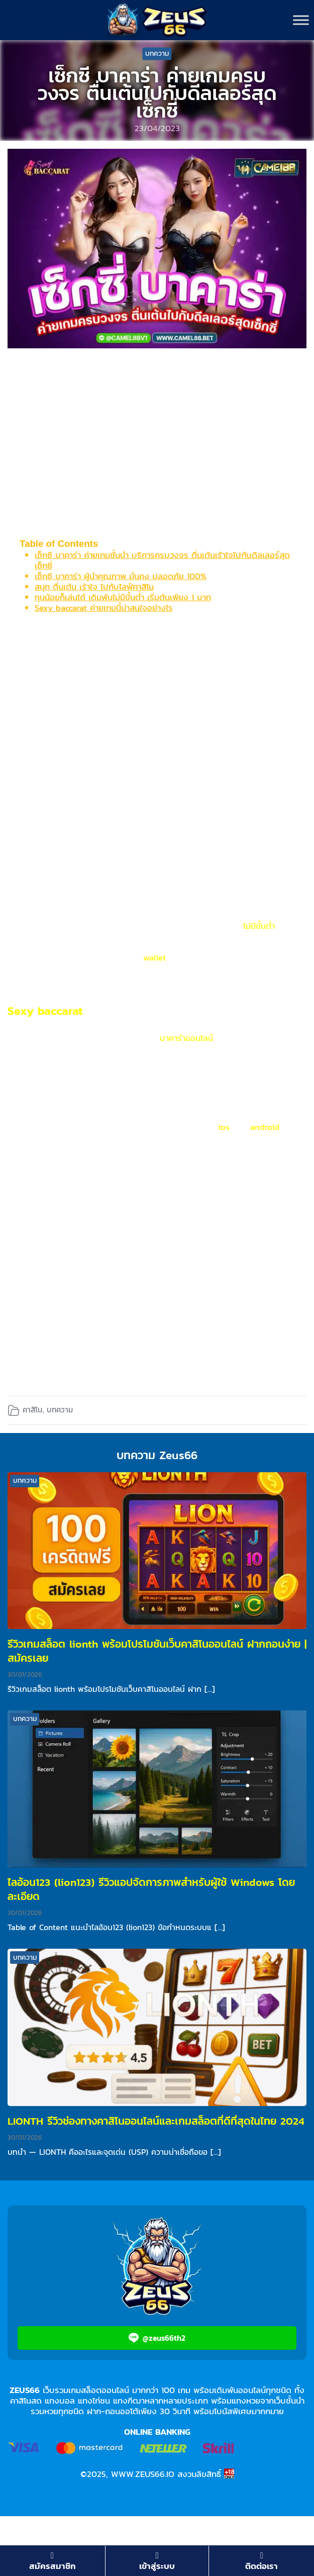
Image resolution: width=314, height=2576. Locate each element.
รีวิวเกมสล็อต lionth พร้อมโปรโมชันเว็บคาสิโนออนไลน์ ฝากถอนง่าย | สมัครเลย (157, 1651)
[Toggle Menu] (301, 20)
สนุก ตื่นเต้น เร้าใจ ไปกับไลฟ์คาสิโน (94, 586)
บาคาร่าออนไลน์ (186, 1037)
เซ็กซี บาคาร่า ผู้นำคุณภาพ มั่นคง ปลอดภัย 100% (120, 576)
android (263, 1126)
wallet (154, 957)
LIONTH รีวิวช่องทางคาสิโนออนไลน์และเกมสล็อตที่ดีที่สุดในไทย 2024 (156, 2121)
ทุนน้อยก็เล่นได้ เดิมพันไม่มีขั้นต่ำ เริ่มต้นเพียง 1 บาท (123, 597)
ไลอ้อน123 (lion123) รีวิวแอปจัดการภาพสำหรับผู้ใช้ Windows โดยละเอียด (151, 1889)
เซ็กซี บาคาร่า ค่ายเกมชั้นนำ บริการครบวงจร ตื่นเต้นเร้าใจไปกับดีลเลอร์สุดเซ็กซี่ (162, 560)
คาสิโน (32, 1409)
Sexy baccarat (47, 1010)
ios (224, 1126)
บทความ (157, 53)
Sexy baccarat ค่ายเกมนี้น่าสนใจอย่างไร (104, 607)
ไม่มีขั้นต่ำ (260, 925)
